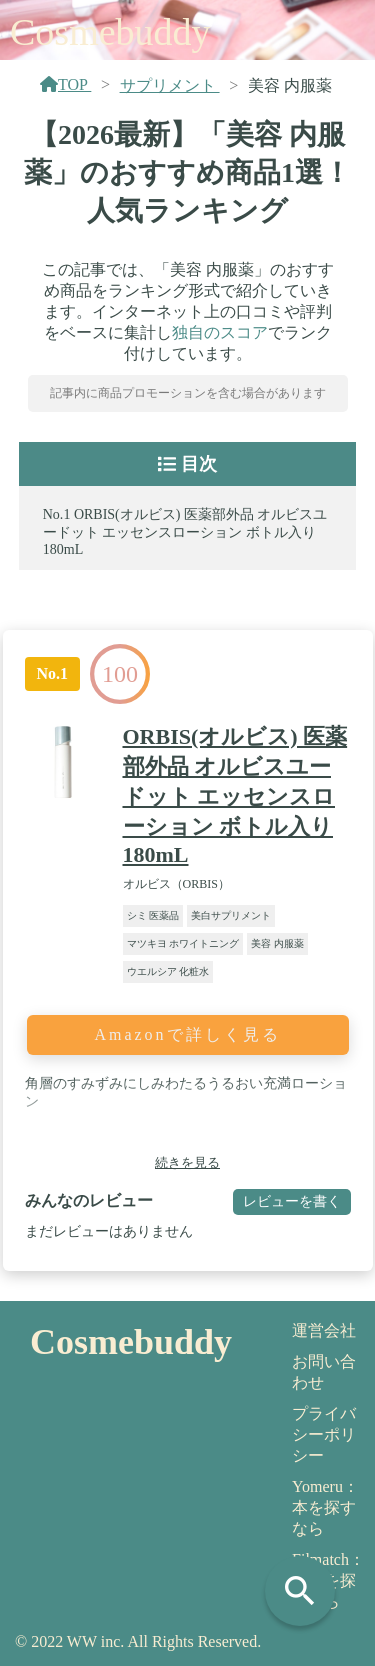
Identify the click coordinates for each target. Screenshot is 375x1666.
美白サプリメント (231, 915)
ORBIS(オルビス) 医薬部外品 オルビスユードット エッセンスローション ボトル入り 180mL (185, 532)
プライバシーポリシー (324, 1434)
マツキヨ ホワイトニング (183, 943)
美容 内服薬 (277, 943)
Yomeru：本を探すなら (325, 1507)
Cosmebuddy (110, 32)
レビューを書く (292, 1201)
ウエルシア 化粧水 (168, 971)
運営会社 (324, 1330)
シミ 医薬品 (153, 915)
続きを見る (187, 1162)
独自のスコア (220, 332)
